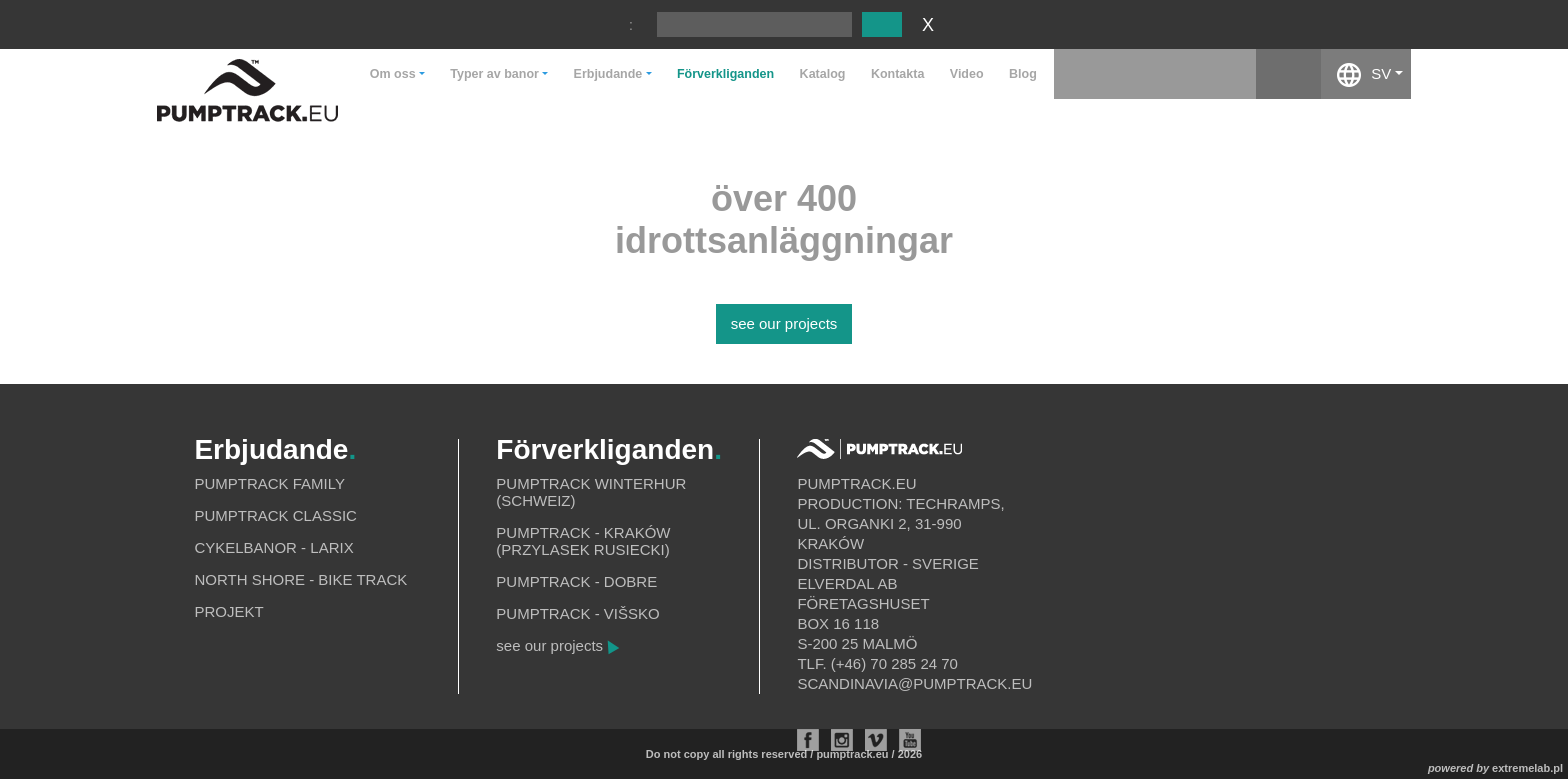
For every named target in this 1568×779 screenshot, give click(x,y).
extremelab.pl (1527, 768)
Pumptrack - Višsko (577, 613)
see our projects (784, 323)
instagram (1223, 74)
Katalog (823, 74)
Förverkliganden (725, 74)
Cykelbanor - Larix (273, 547)
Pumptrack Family (269, 483)
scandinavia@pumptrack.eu (914, 683)
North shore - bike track (300, 579)
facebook (1288, 74)
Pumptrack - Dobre (576, 581)
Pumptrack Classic (275, 515)
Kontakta (897, 74)
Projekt (228, 611)
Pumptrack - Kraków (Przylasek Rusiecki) (583, 541)
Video (967, 74)
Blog (1023, 74)
